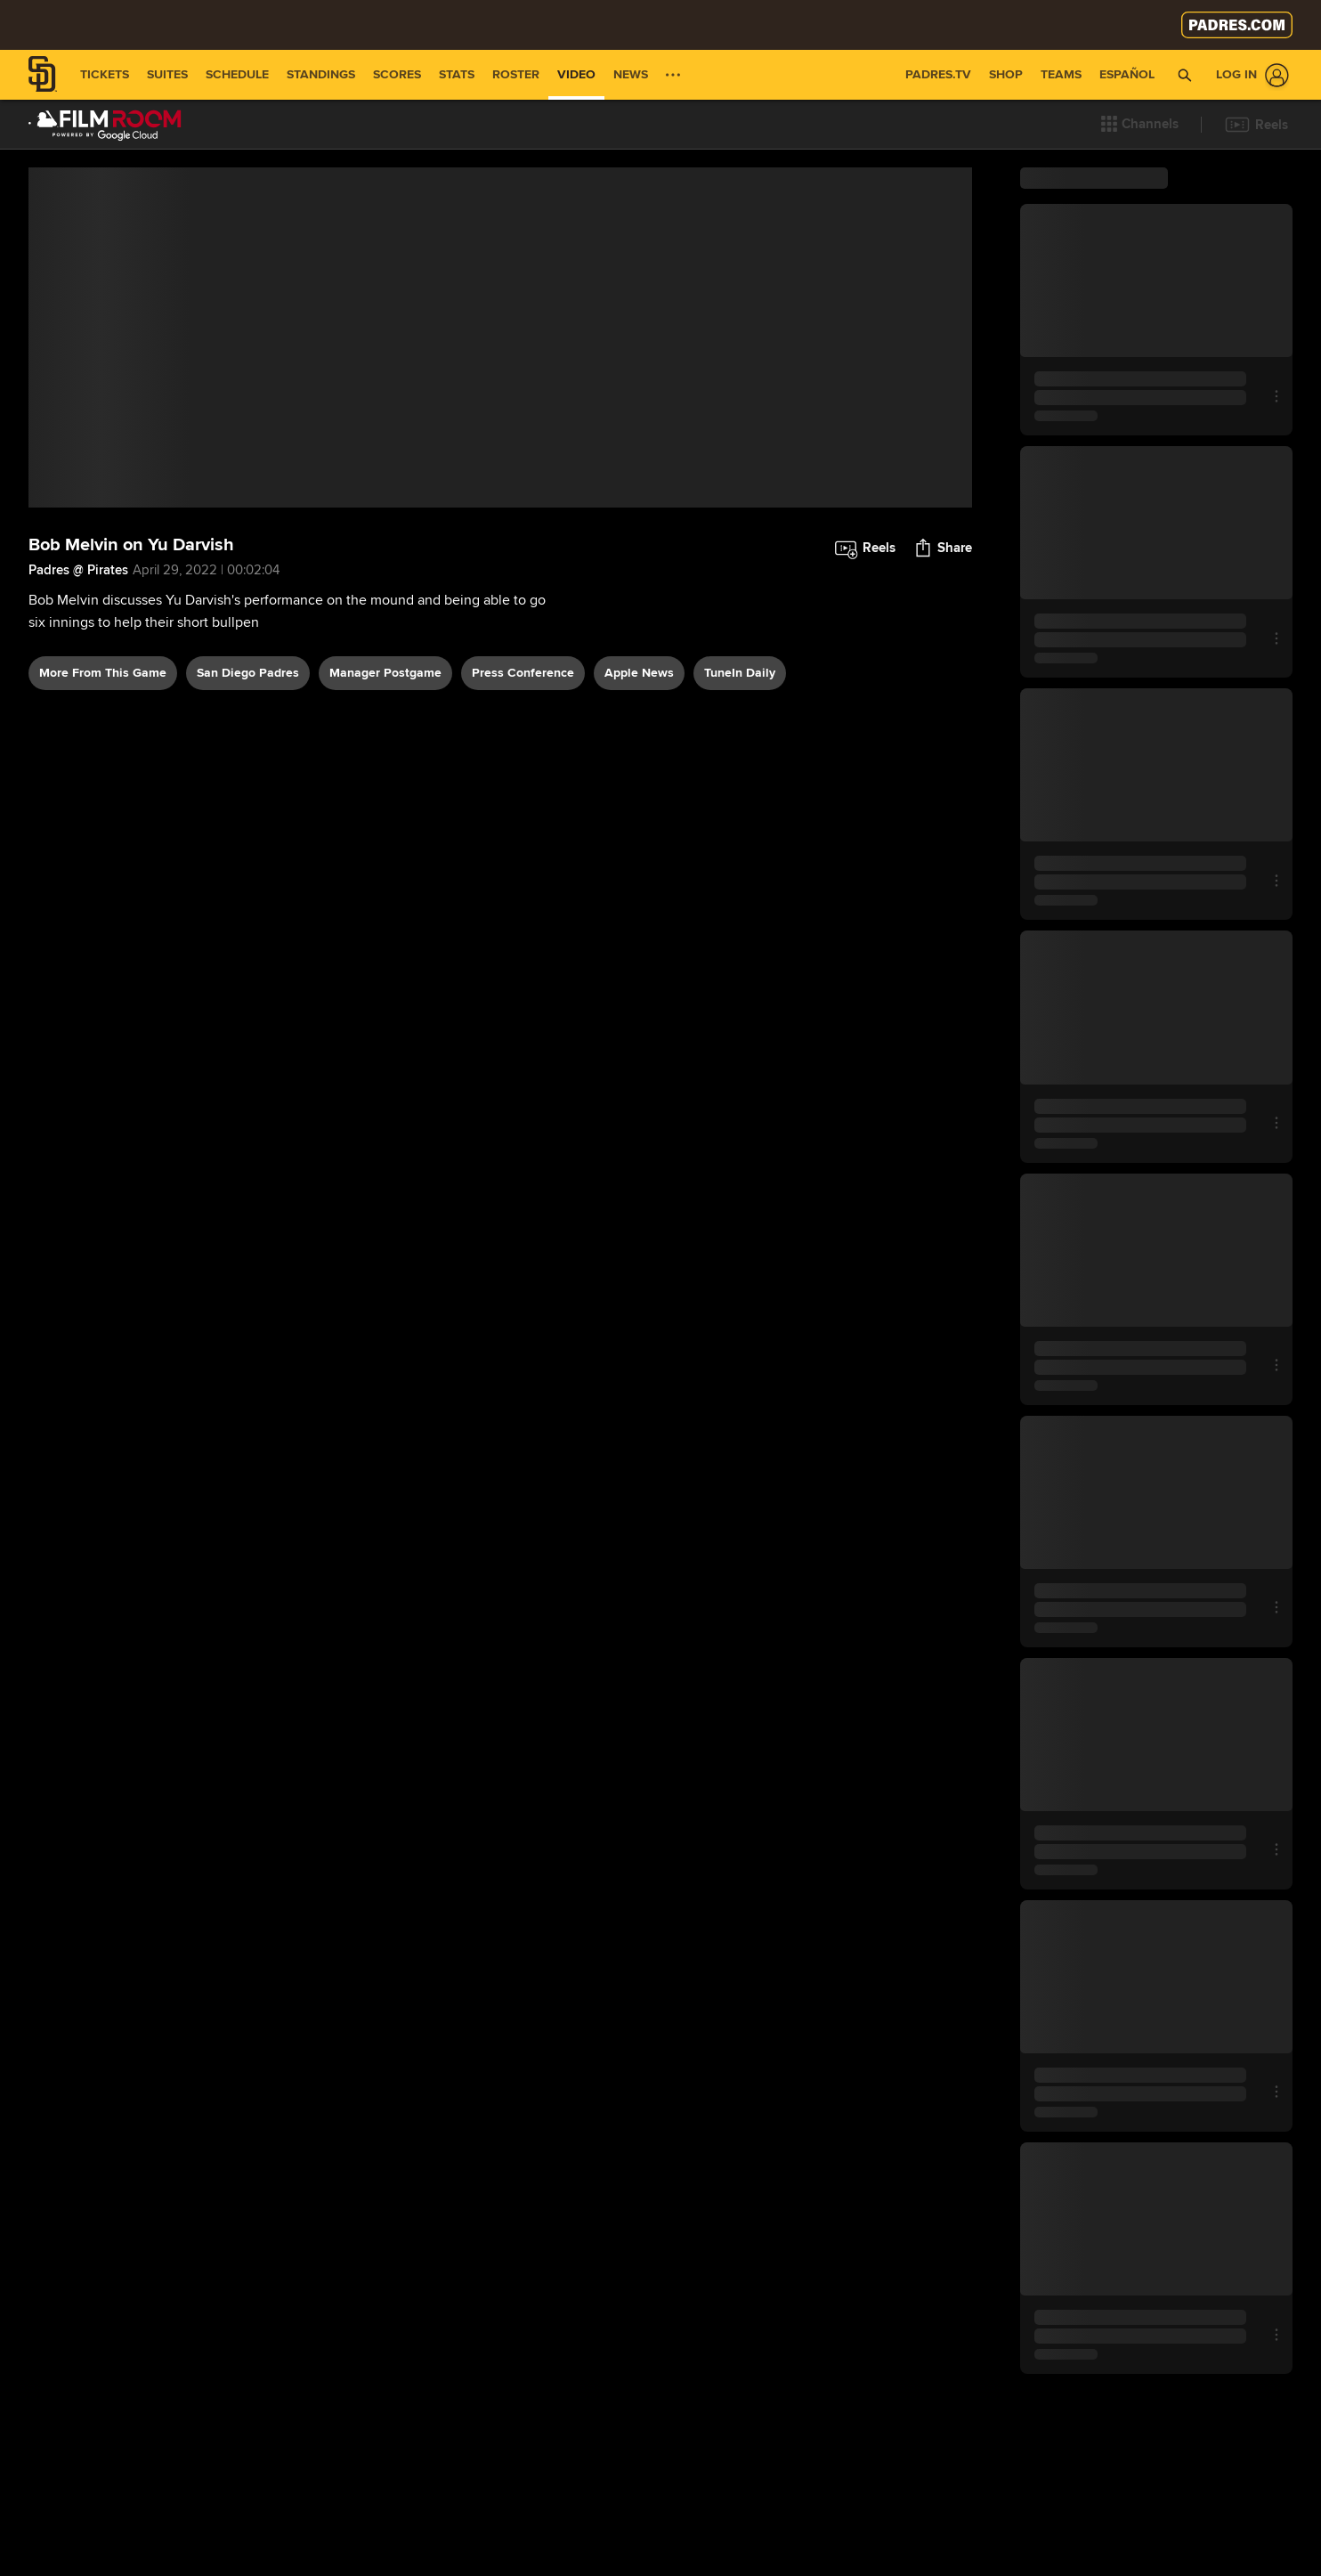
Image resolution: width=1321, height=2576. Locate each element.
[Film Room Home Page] (105, 125)
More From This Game (102, 863)
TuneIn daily (739, 863)
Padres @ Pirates (78, 760)
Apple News (639, 863)
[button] (1140, 124)
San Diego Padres (248, 863)
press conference (523, 863)
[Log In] (1249, 75)
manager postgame (385, 863)
